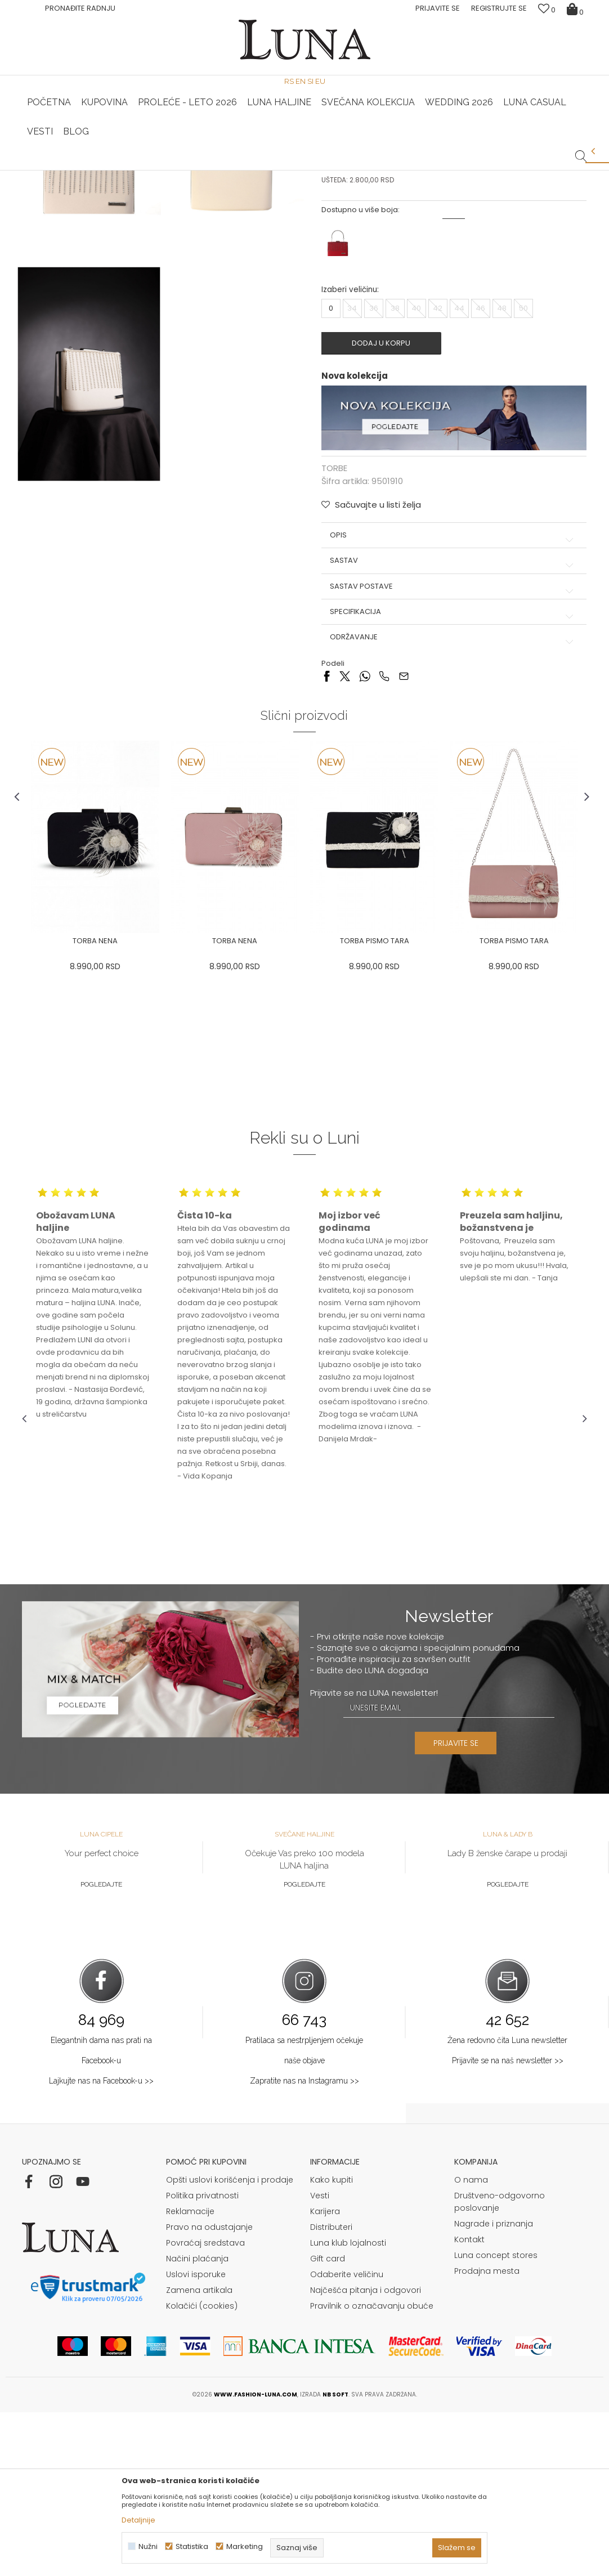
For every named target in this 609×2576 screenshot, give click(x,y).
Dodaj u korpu (386, 510)
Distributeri (331, 2390)
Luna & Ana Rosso (493, 170)
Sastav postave (451, 752)
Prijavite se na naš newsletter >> (507, 2223)
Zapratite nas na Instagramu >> (304, 2243)
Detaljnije (138, 2520)
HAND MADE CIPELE (116, 170)
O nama (471, 2343)
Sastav (451, 727)
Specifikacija (451, 778)
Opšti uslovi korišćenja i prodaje (229, 2343)
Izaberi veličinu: (350, 456)
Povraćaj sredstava (205, 2406)
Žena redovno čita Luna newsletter (507, 2203)
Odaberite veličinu (346, 2438)
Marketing (244, 2546)
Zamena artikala (199, 2453)
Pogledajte (101, 2047)
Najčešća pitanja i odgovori (365, 2453)
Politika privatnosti (202, 2359)
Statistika (192, 2546)
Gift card (327, 2422)
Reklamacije (190, 2375)
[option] (116, 171)
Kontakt (469, 2403)
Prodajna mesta (487, 2434)
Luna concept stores (496, 2419)
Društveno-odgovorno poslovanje (499, 2365)
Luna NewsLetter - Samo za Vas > (307, 170)
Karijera (325, 2375)
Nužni (148, 2546)
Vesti (319, 2359)
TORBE (143, 186)
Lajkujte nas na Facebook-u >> (101, 2243)
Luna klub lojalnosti (348, 2406)
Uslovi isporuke (196, 2438)
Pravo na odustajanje (209, 2390)
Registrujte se (499, 8)
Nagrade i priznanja (493, 2387)
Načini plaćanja (197, 2422)
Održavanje (451, 803)
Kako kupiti (331, 2343)
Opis (451, 701)
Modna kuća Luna (53, 186)
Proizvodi (108, 186)
